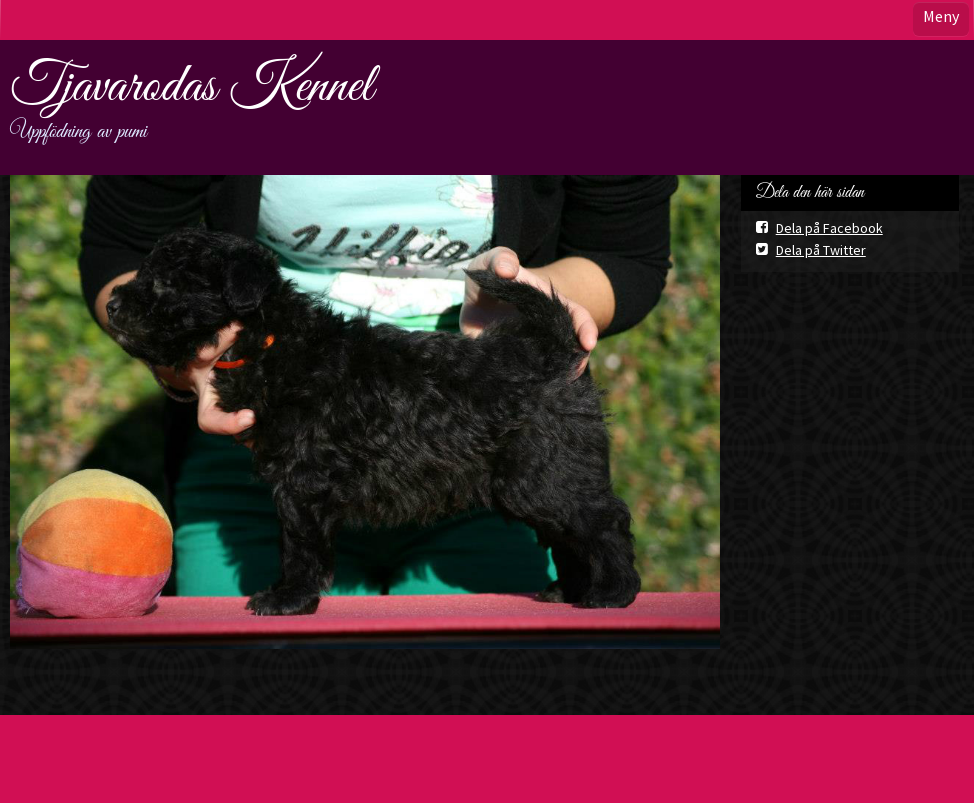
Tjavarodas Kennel (191, 87)
